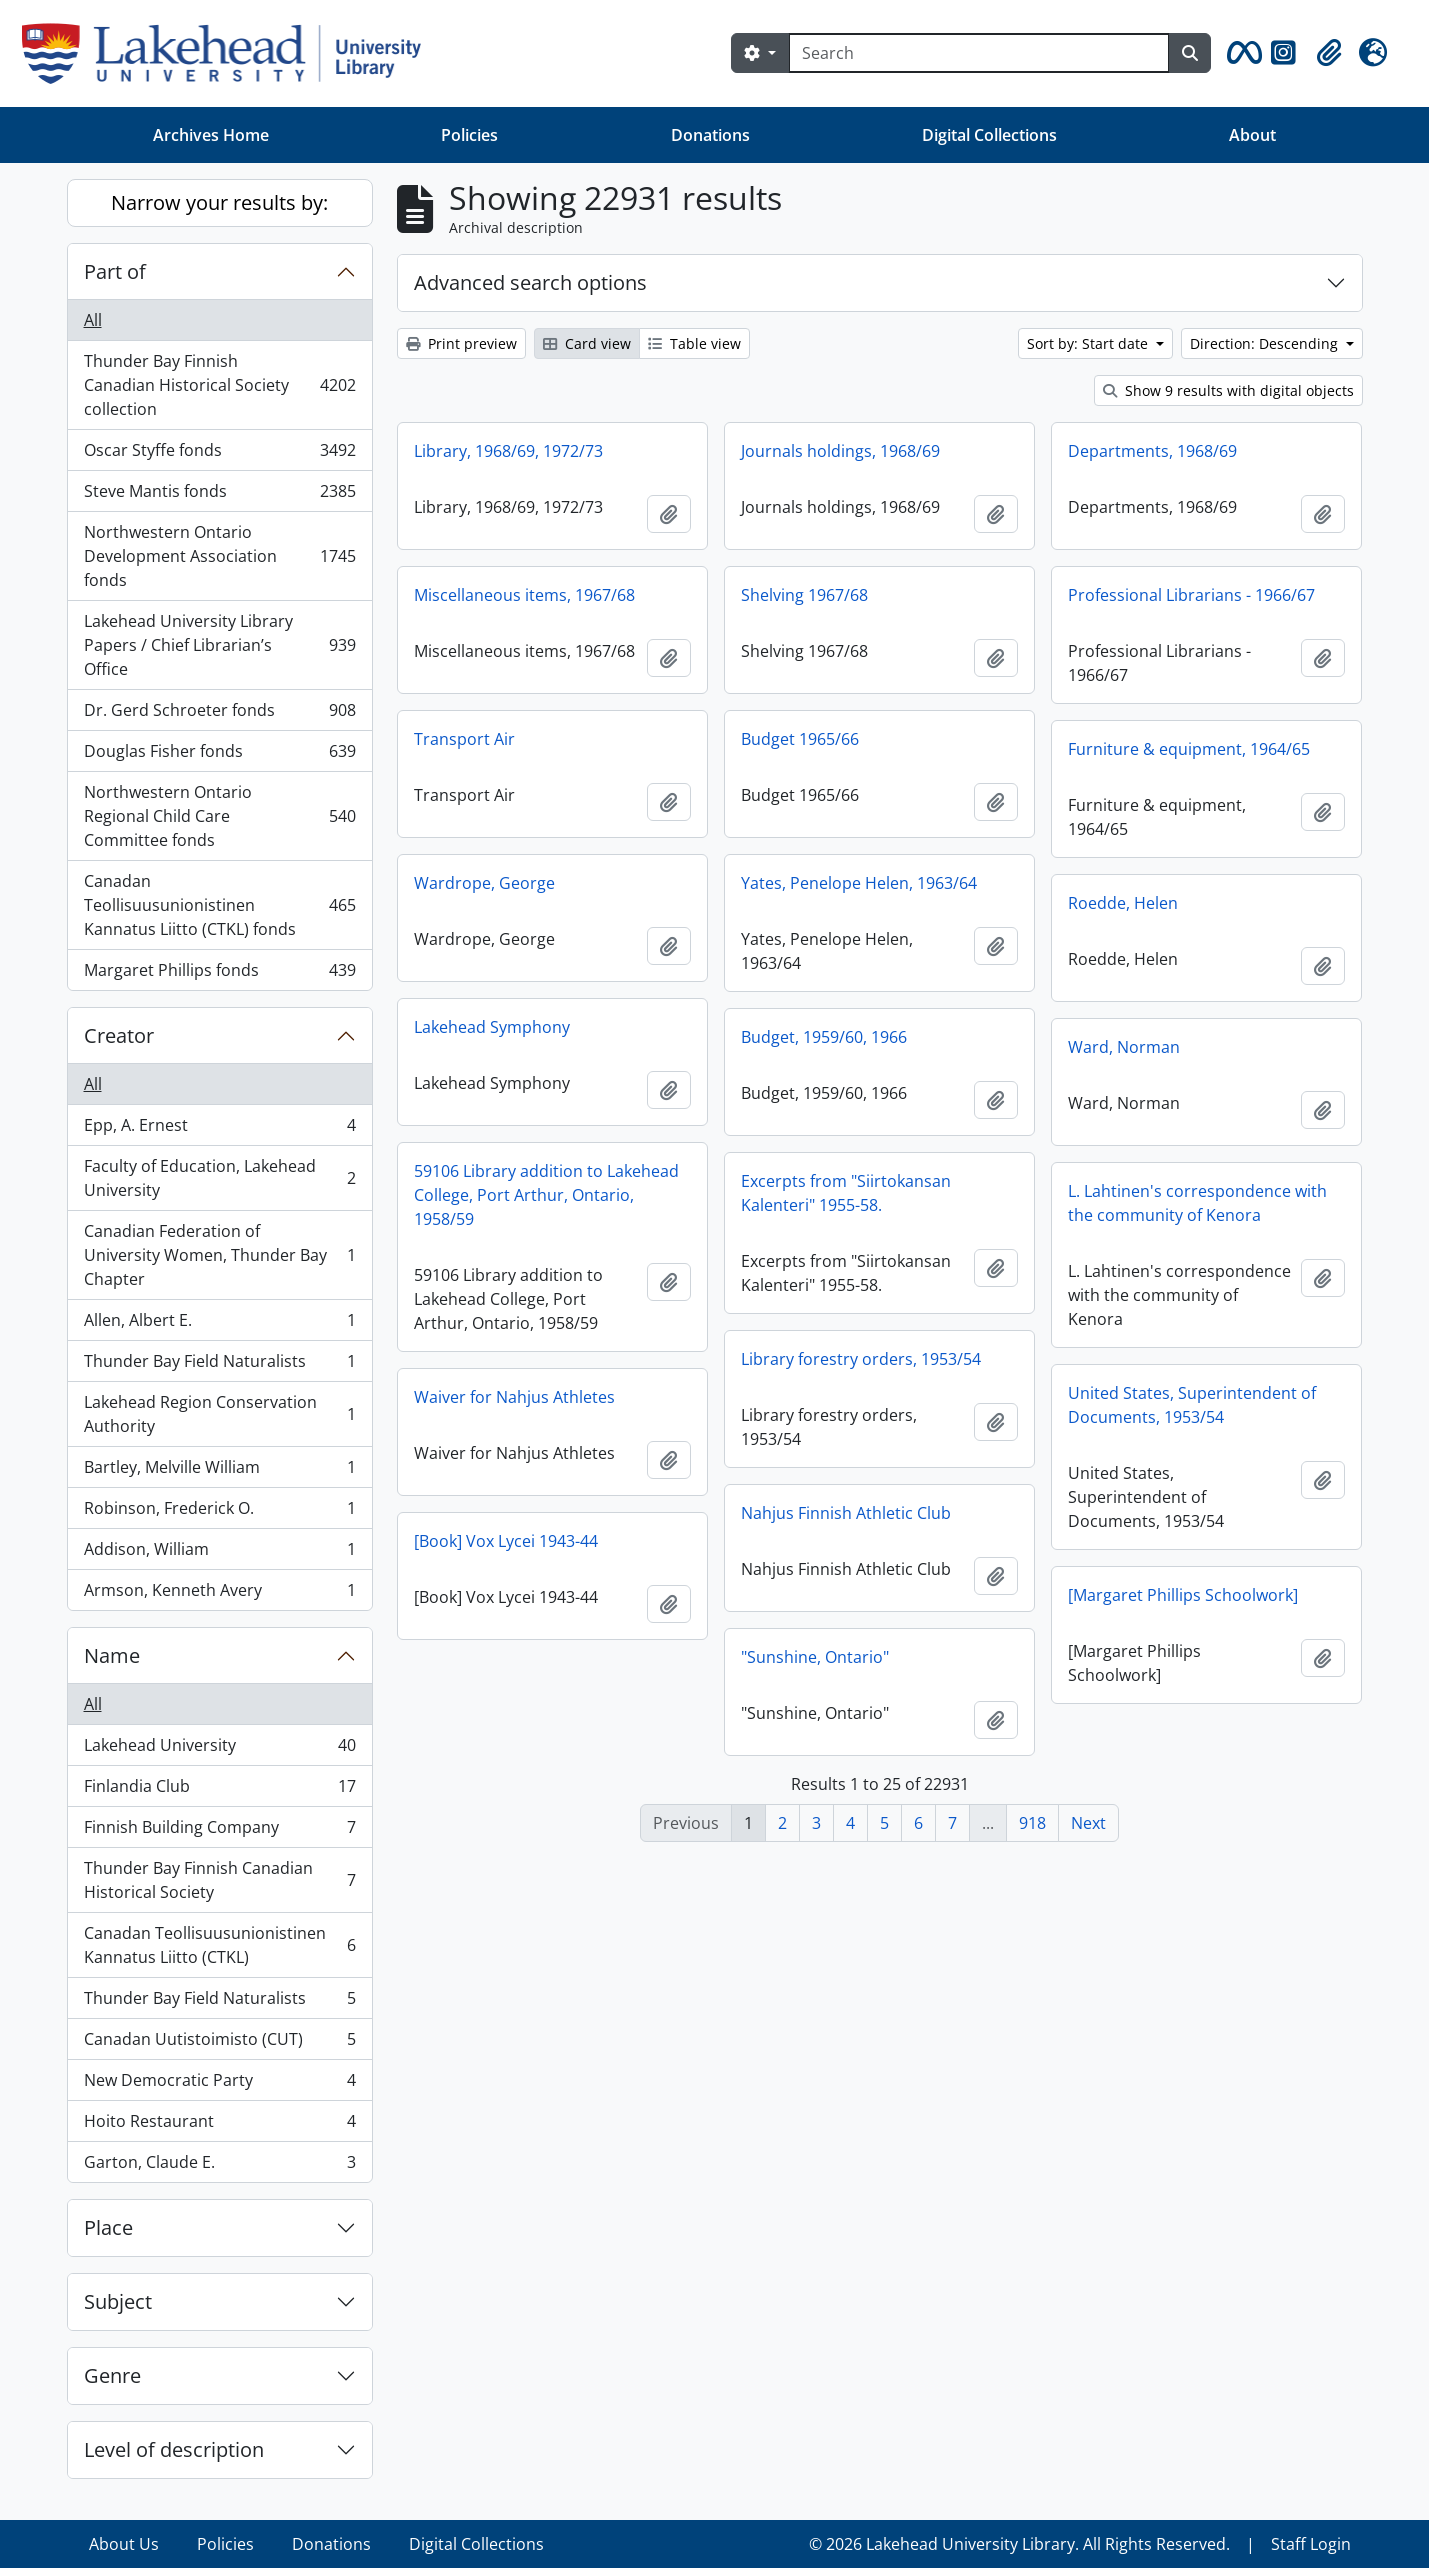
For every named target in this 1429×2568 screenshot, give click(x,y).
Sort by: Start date (1089, 343)
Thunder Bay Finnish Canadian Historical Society (219, 1880)
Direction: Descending (1266, 343)
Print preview (461, 343)
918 (1032, 1823)
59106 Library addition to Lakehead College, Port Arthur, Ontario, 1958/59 (546, 1195)
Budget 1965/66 (800, 739)
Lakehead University (219, 1749)
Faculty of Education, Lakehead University (219, 1178)
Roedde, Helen (1123, 903)
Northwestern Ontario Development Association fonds (219, 556)
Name (112, 1655)
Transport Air (464, 739)
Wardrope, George (484, 883)
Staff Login (1311, 2544)
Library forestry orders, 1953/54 (861, 1359)
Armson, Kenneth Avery (219, 1594)
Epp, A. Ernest (219, 1129)
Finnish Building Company (219, 1831)
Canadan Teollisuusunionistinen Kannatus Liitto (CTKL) (219, 1945)
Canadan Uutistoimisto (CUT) (219, 2043)
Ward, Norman (1124, 1047)
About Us (124, 2544)
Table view (694, 343)
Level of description (174, 2449)
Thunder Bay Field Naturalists (219, 1365)
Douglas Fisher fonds (219, 755)
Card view (587, 343)
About (1252, 135)
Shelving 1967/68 (804, 595)
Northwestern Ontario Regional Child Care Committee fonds (219, 816)
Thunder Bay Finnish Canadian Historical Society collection (219, 385)
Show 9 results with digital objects (1228, 390)
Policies (469, 135)
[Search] (979, 53)
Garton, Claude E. (219, 2166)
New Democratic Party (219, 2084)
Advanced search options (530, 282)
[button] (1241, 53)
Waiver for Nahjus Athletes (514, 1397)
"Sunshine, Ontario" (815, 1657)
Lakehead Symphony (492, 1027)
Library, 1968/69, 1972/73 (508, 451)
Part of (115, 271)
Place (108, 2227)
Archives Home (211, 135)
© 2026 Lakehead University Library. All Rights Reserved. (1019, 2544)
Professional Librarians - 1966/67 (1191, 595)
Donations (710, 135)
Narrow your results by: (219, 202)
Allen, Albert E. (219, 1324)
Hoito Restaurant (219, 2125)
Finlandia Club (219, 1790)
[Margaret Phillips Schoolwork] (1183, 1595)
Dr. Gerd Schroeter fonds (219, 714)
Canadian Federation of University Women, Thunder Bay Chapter (219, 1255)
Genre (112, 2375)
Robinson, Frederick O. (219, 1512)
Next (1088, 1823)
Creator (119, 1035)
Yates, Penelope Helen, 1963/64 (859, 883)
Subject (118, 2301)
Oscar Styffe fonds (219, 454)
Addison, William (219, 1553)
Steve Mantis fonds (219, 495)
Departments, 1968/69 (1152, 451)
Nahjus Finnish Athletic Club (846, 1513)
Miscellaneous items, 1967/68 (524, 595)
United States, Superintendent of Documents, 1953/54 (1192, 1405)
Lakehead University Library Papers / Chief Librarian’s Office (219, 645)
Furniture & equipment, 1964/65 (1189, 749)
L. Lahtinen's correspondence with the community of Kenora (1197, 1203)
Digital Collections (989, 135)
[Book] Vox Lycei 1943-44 (506, 1541)
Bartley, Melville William (219, 1471)
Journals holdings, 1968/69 (840, 451)
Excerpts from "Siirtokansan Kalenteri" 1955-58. (846, 1193)
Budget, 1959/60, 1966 (824, 1037)
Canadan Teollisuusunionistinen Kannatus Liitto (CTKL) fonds (219, 905)
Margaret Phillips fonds (219, 974)
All (93, 320)
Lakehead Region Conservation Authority (219, 1414)
